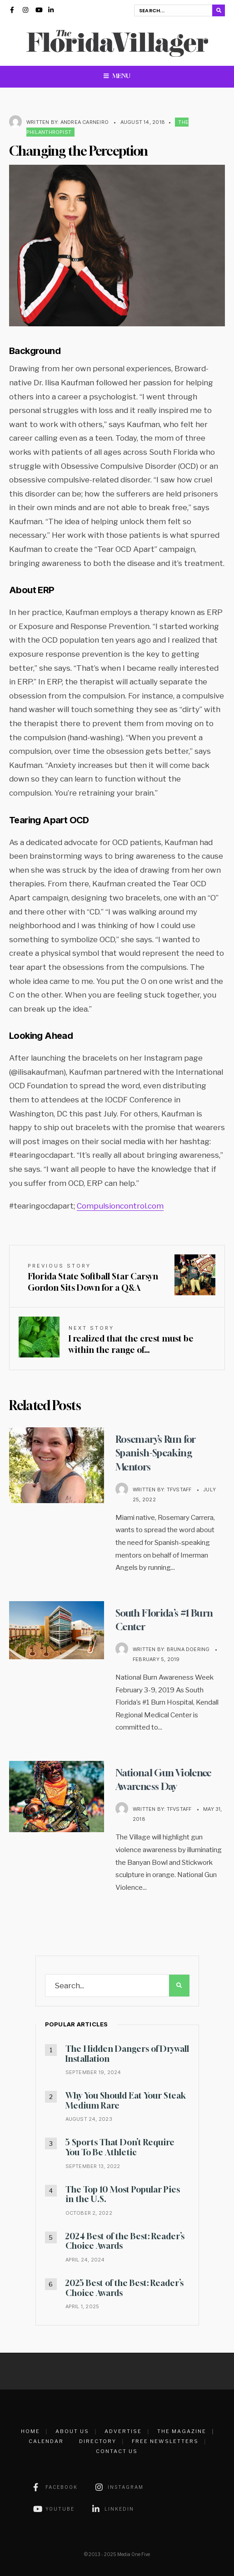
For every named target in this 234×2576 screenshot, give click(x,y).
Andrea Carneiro (84, 122)
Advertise (123, 2431)
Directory (97, 2441)
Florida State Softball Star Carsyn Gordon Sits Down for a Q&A (93, 1278)
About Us (72, 2431)
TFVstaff (179, 1489)
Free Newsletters (165, 2441)
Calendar (46, 2441)
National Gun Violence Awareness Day (167, 1778)
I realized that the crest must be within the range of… (131, 1340)
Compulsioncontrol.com (120, 1205)
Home (30, 2431)
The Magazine (181, 2431)
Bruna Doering (188, 1649)
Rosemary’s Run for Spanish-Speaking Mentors (159, 1452)
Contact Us (117, 2451)
